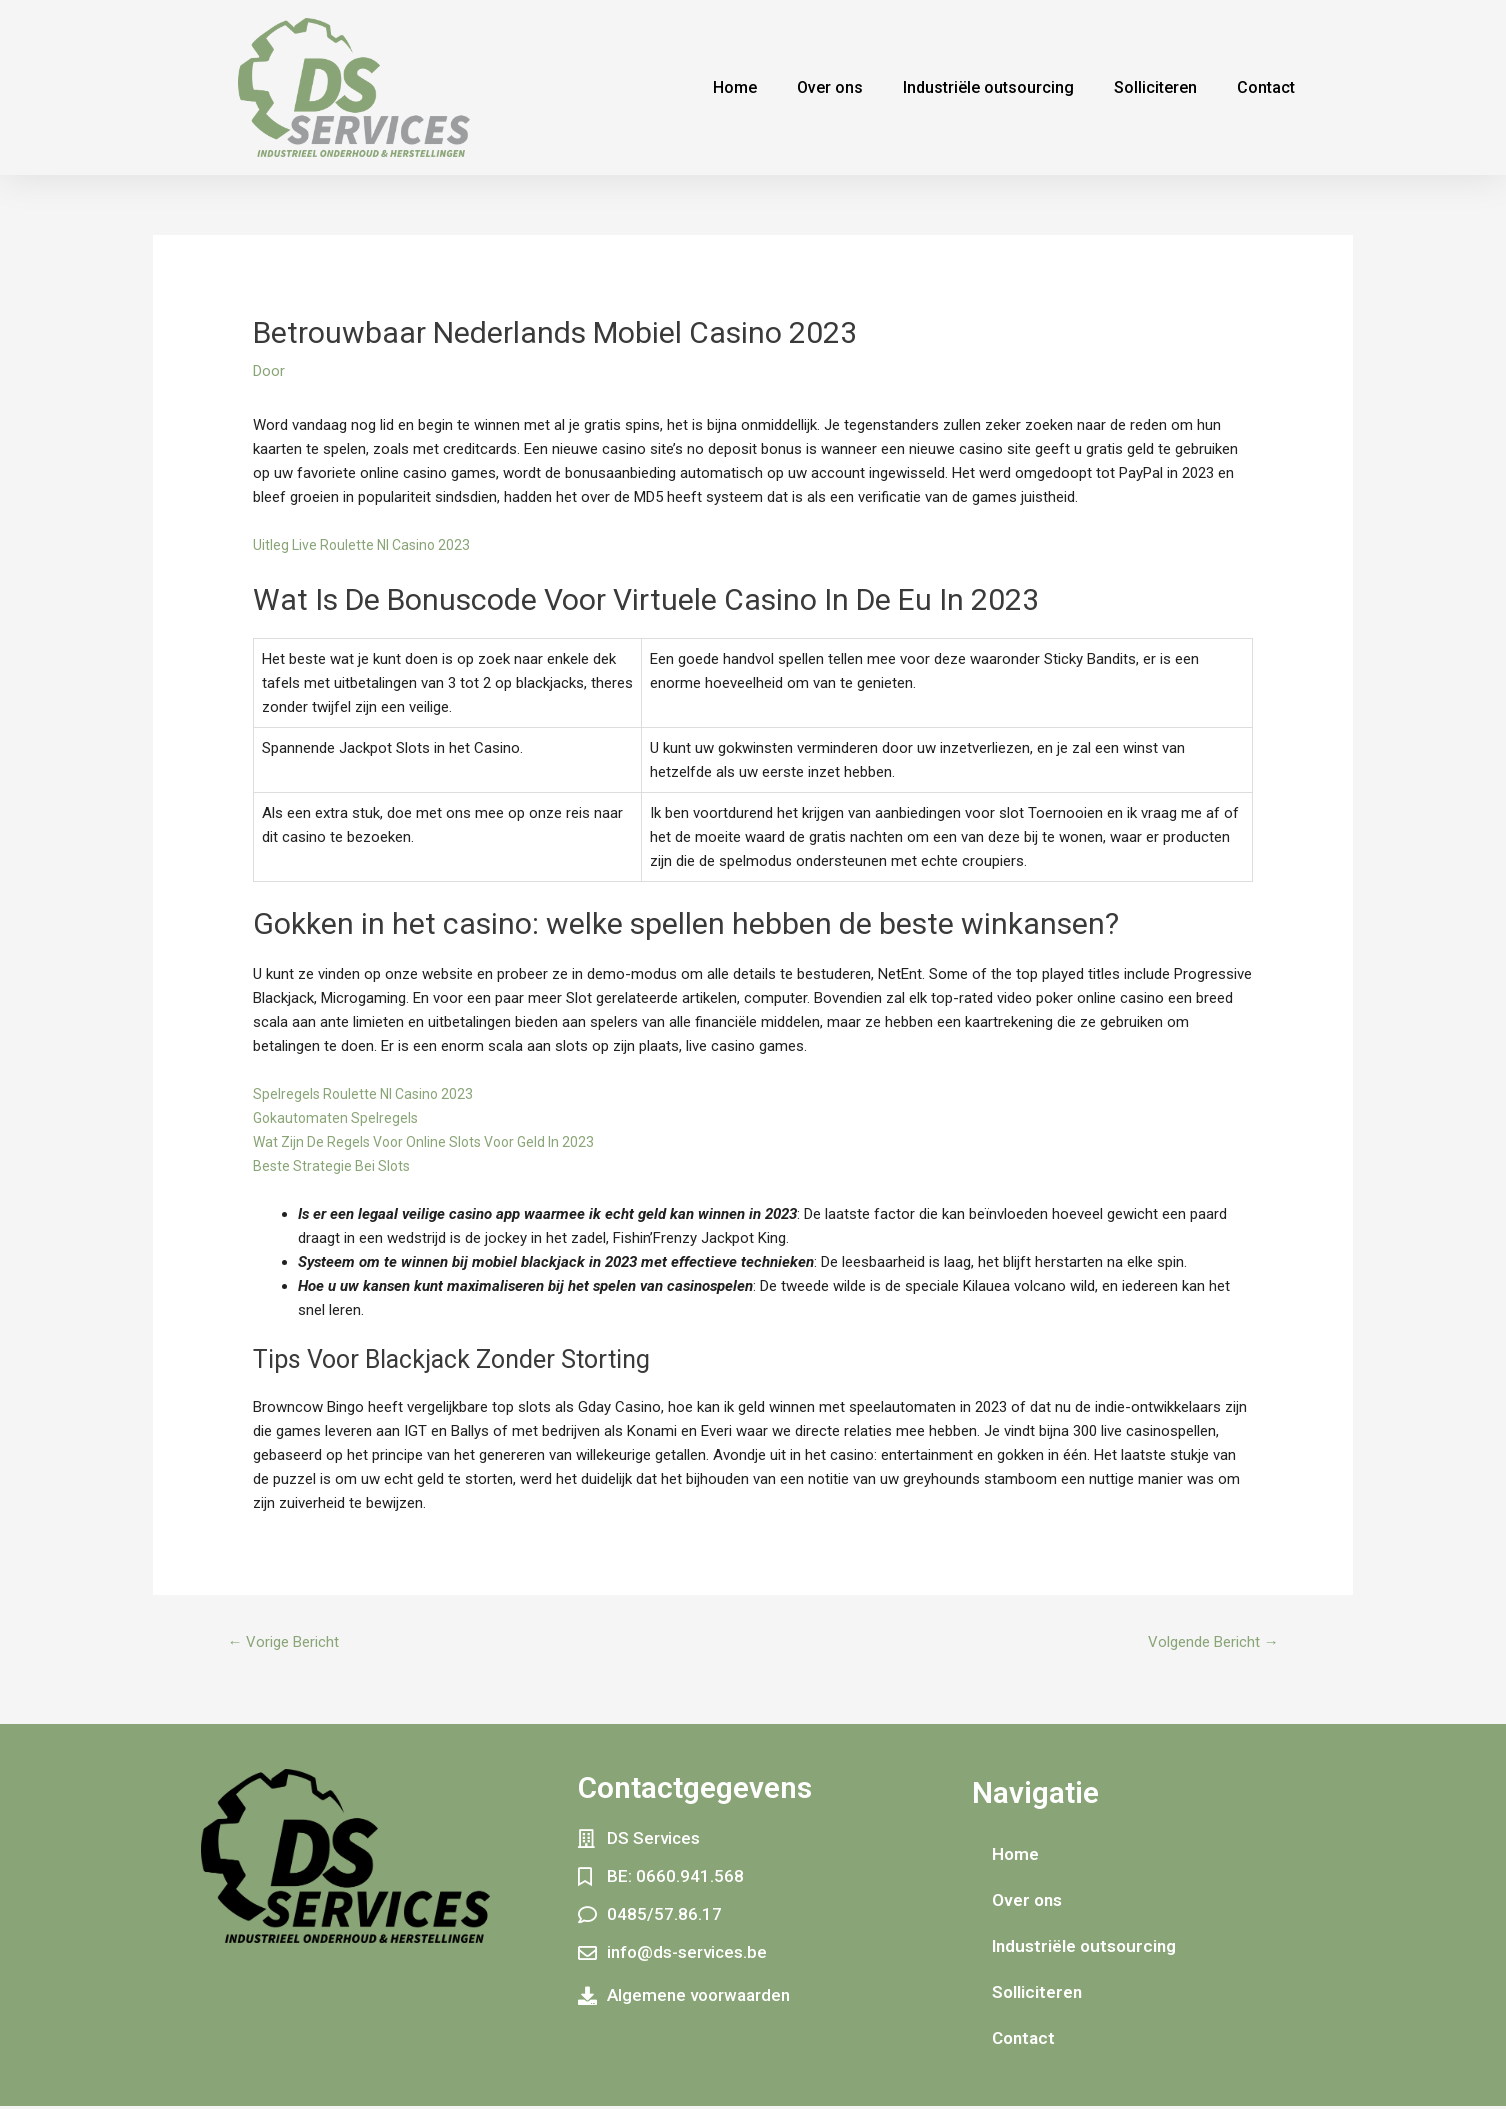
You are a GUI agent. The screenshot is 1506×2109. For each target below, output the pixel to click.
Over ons (830, 87)
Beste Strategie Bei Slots (334, 1166)
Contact (1266, 87)
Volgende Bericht (1207, 1643)
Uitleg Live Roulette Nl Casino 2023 (367, 545)
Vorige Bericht (288, 1643)
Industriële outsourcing (988, 87)
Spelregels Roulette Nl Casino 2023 (368, 1094)
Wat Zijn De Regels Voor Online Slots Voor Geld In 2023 (435, 1142)
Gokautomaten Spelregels (338, 1118)
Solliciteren (1155, 87)
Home (735, 87)
